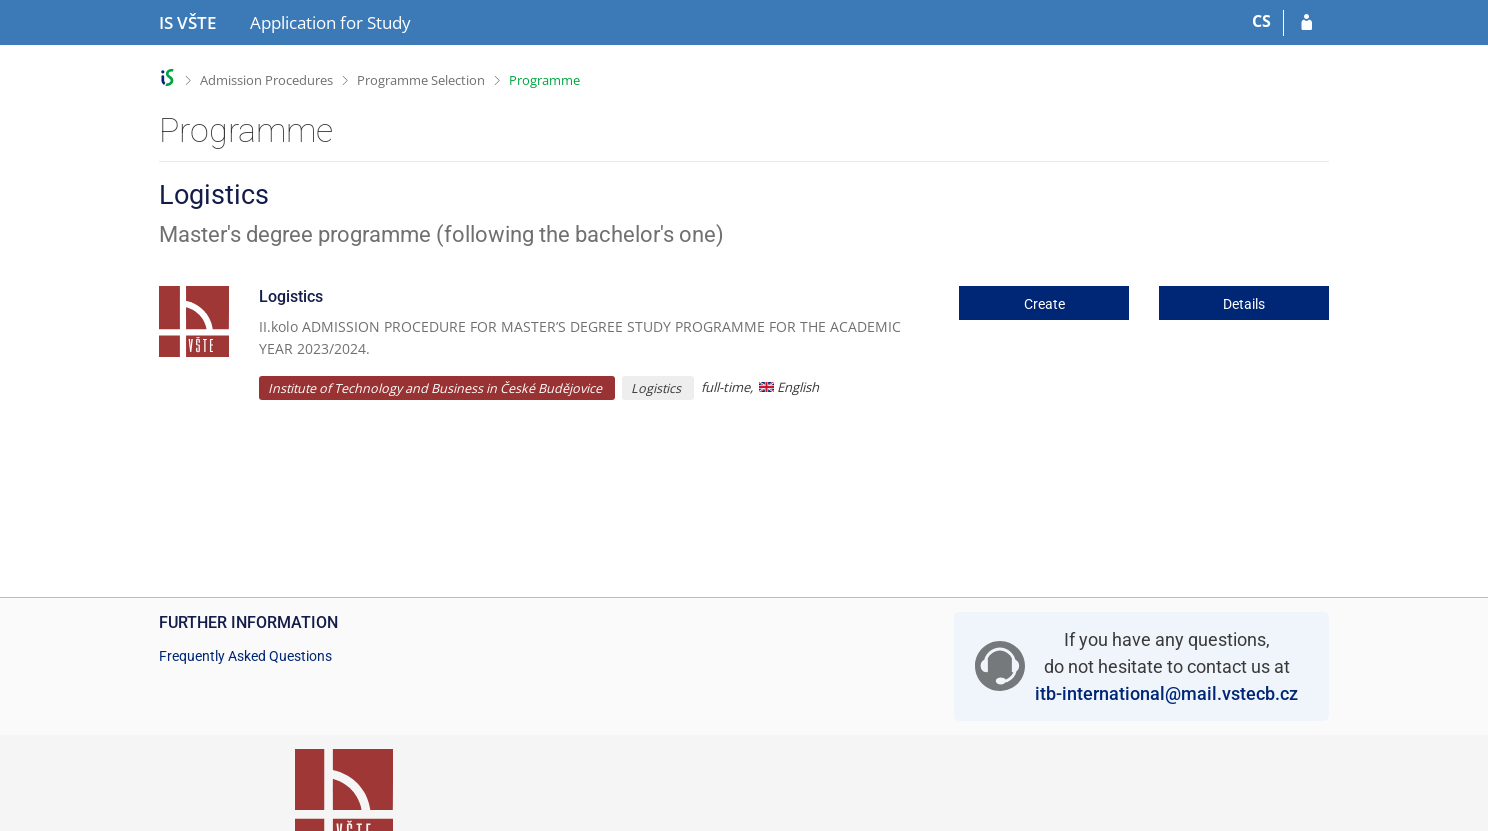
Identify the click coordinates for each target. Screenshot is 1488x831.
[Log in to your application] (1306, 23)
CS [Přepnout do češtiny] (1261, 21)
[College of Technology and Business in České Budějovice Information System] (187, 23)
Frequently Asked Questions (245, 656)
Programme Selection (421, 80)
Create (1044, 304)
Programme (544, 80)
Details (1244, 304)
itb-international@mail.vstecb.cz (1166, 693)
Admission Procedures (266, 80)
